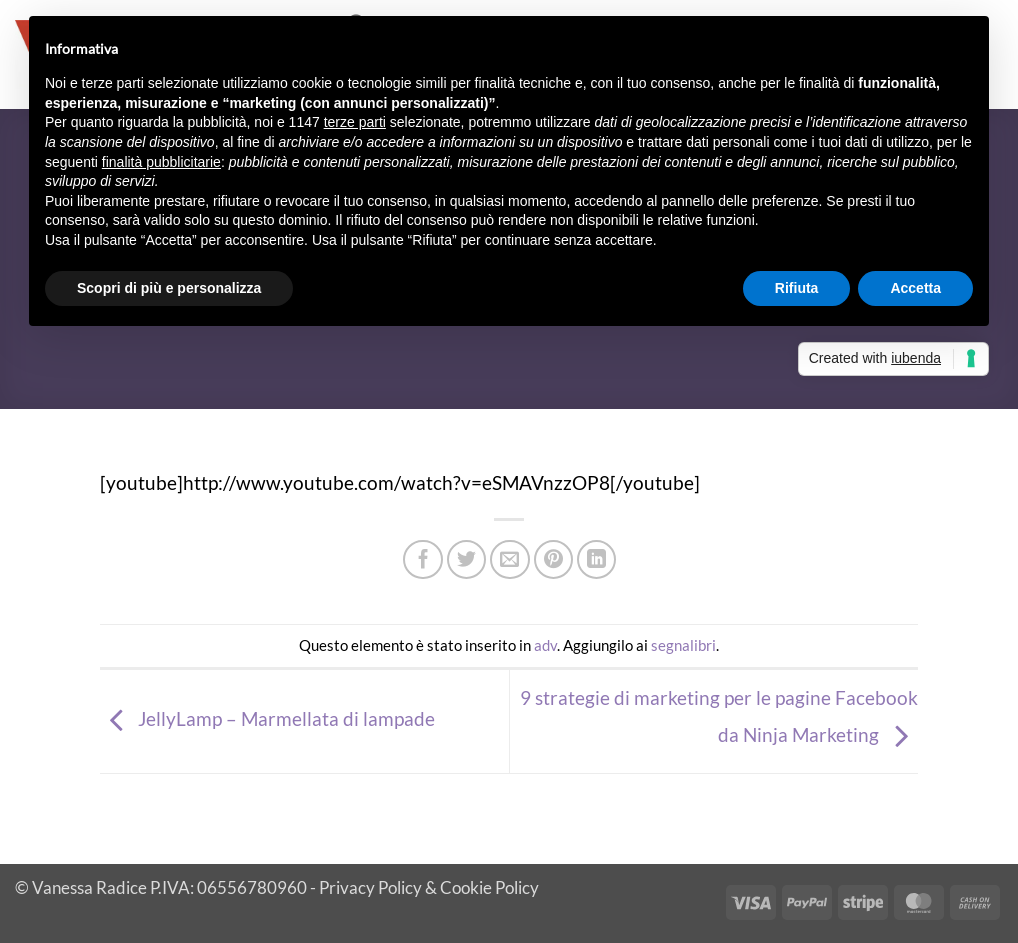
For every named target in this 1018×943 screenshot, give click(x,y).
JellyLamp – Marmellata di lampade (267, 718)
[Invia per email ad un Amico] (510, 560)
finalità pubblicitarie (161, 162)
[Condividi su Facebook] (423, 560)
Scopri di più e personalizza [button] (169, 288)
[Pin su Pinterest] (554, 560)
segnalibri (683, 645)
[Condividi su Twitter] (467, 560)
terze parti (355, 122)
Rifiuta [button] (797, 288)
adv (545, 645)
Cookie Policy (489, 887)
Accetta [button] (915, 288)
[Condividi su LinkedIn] (597, 560)
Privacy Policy (370, 887)
